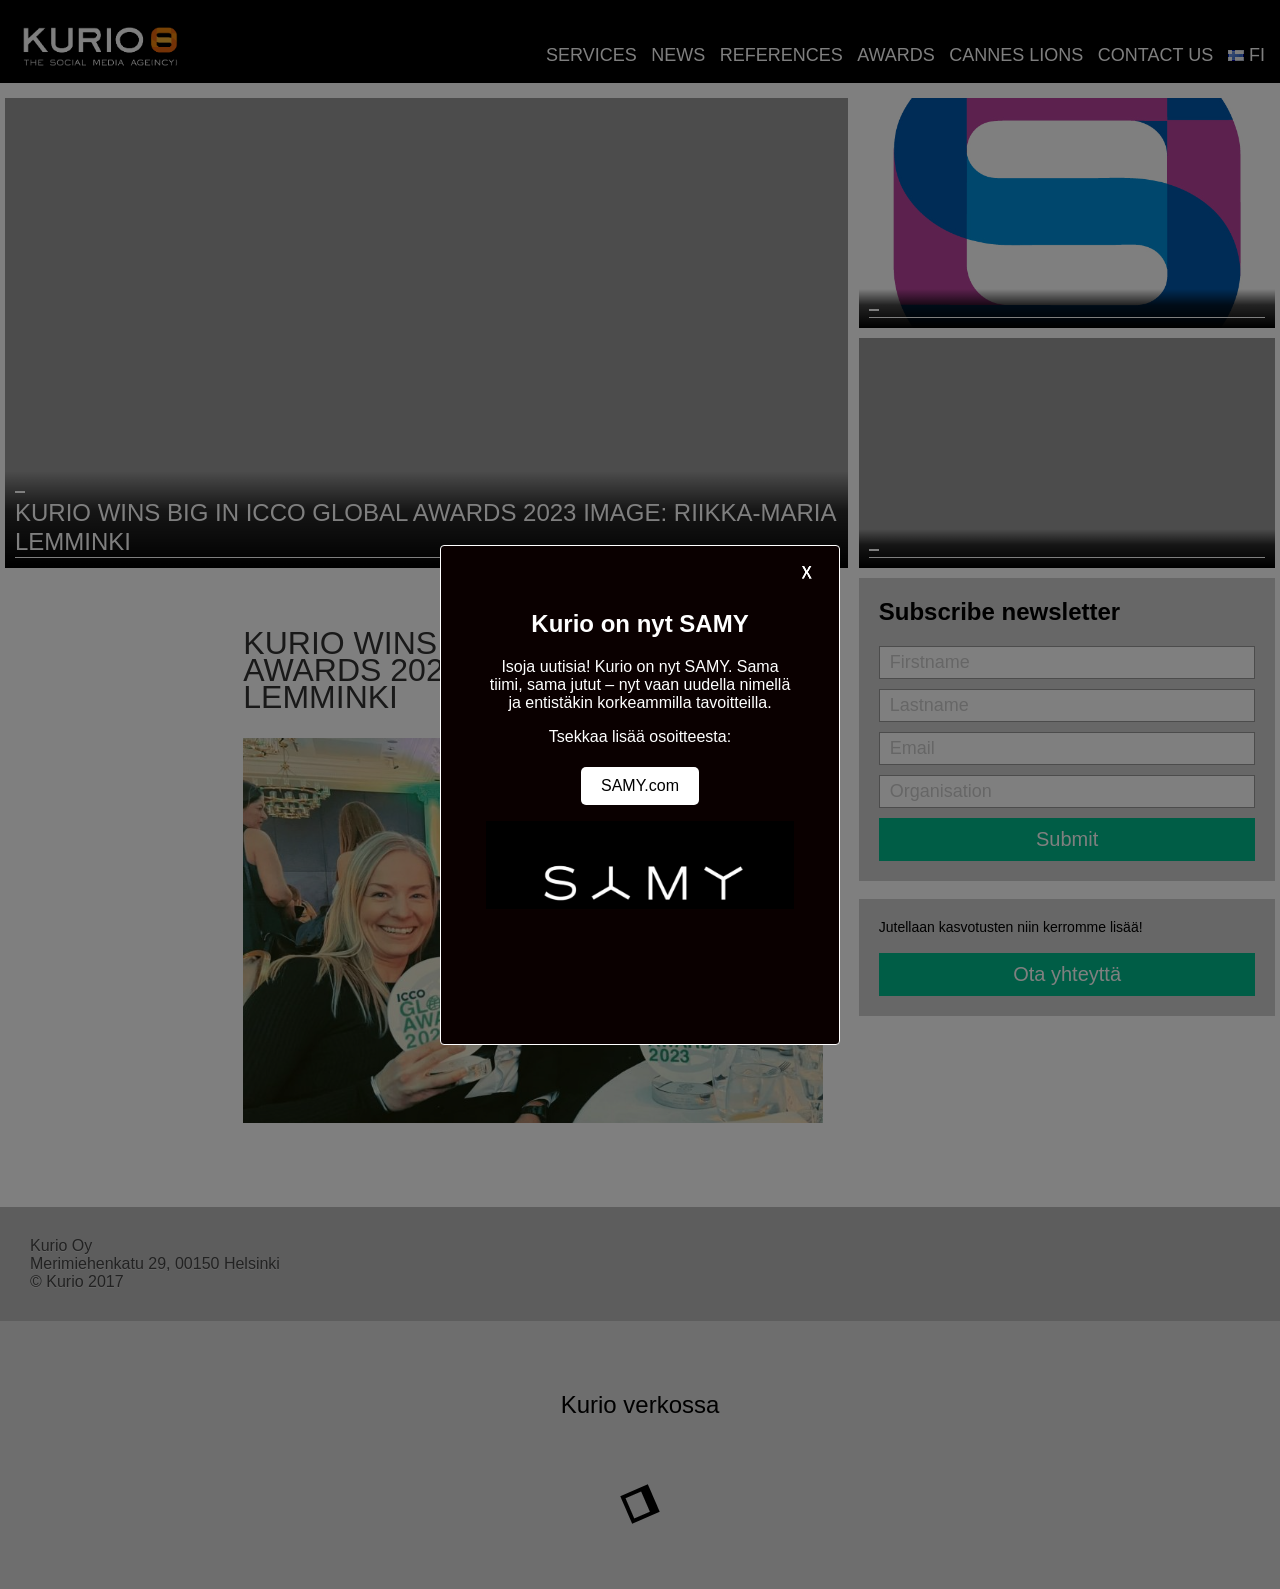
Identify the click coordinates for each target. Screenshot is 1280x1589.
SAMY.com (640, 785)
